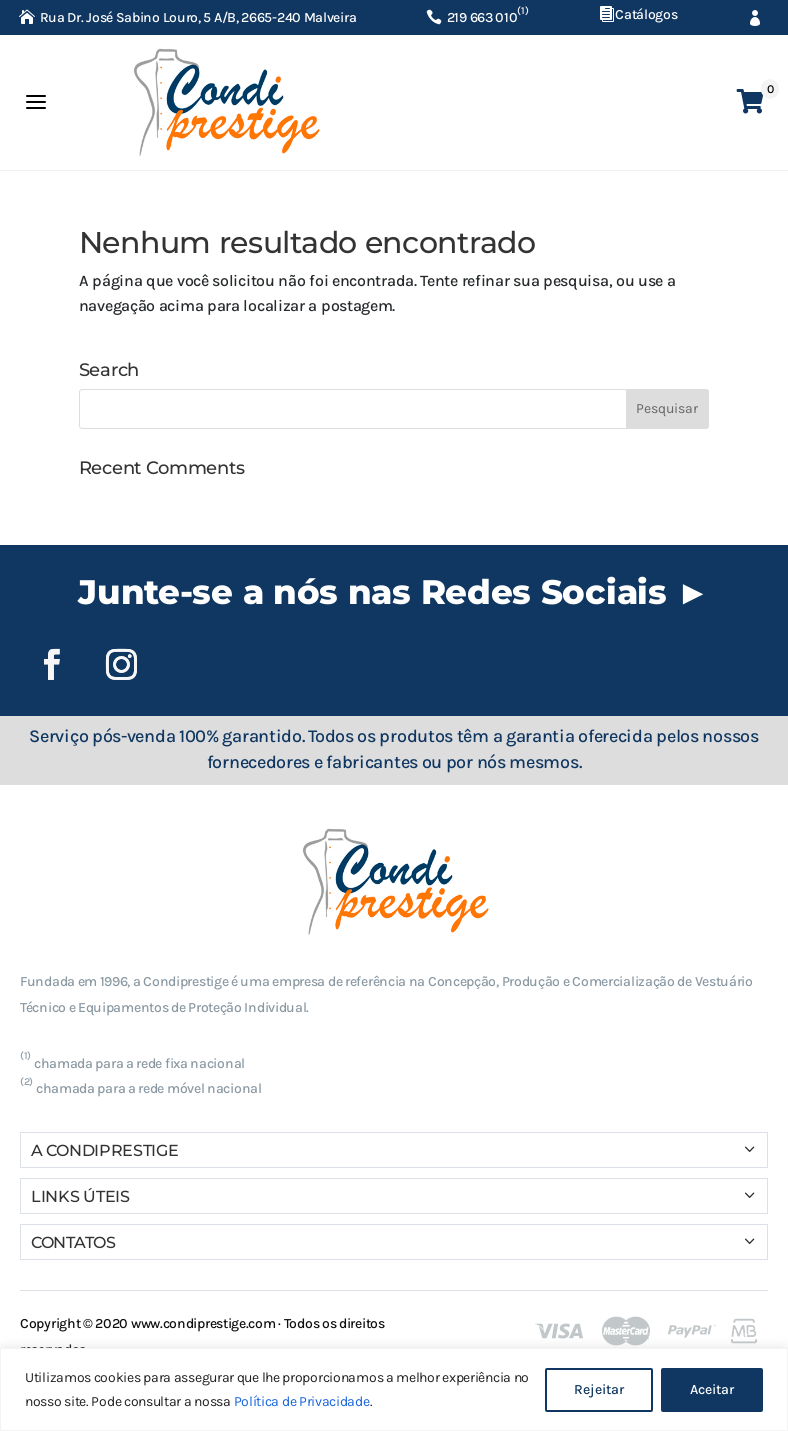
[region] (394, 1389)
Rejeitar (599, 1389)
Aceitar (712, 1389)
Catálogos (646, 14)
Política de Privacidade (302, 1401)
